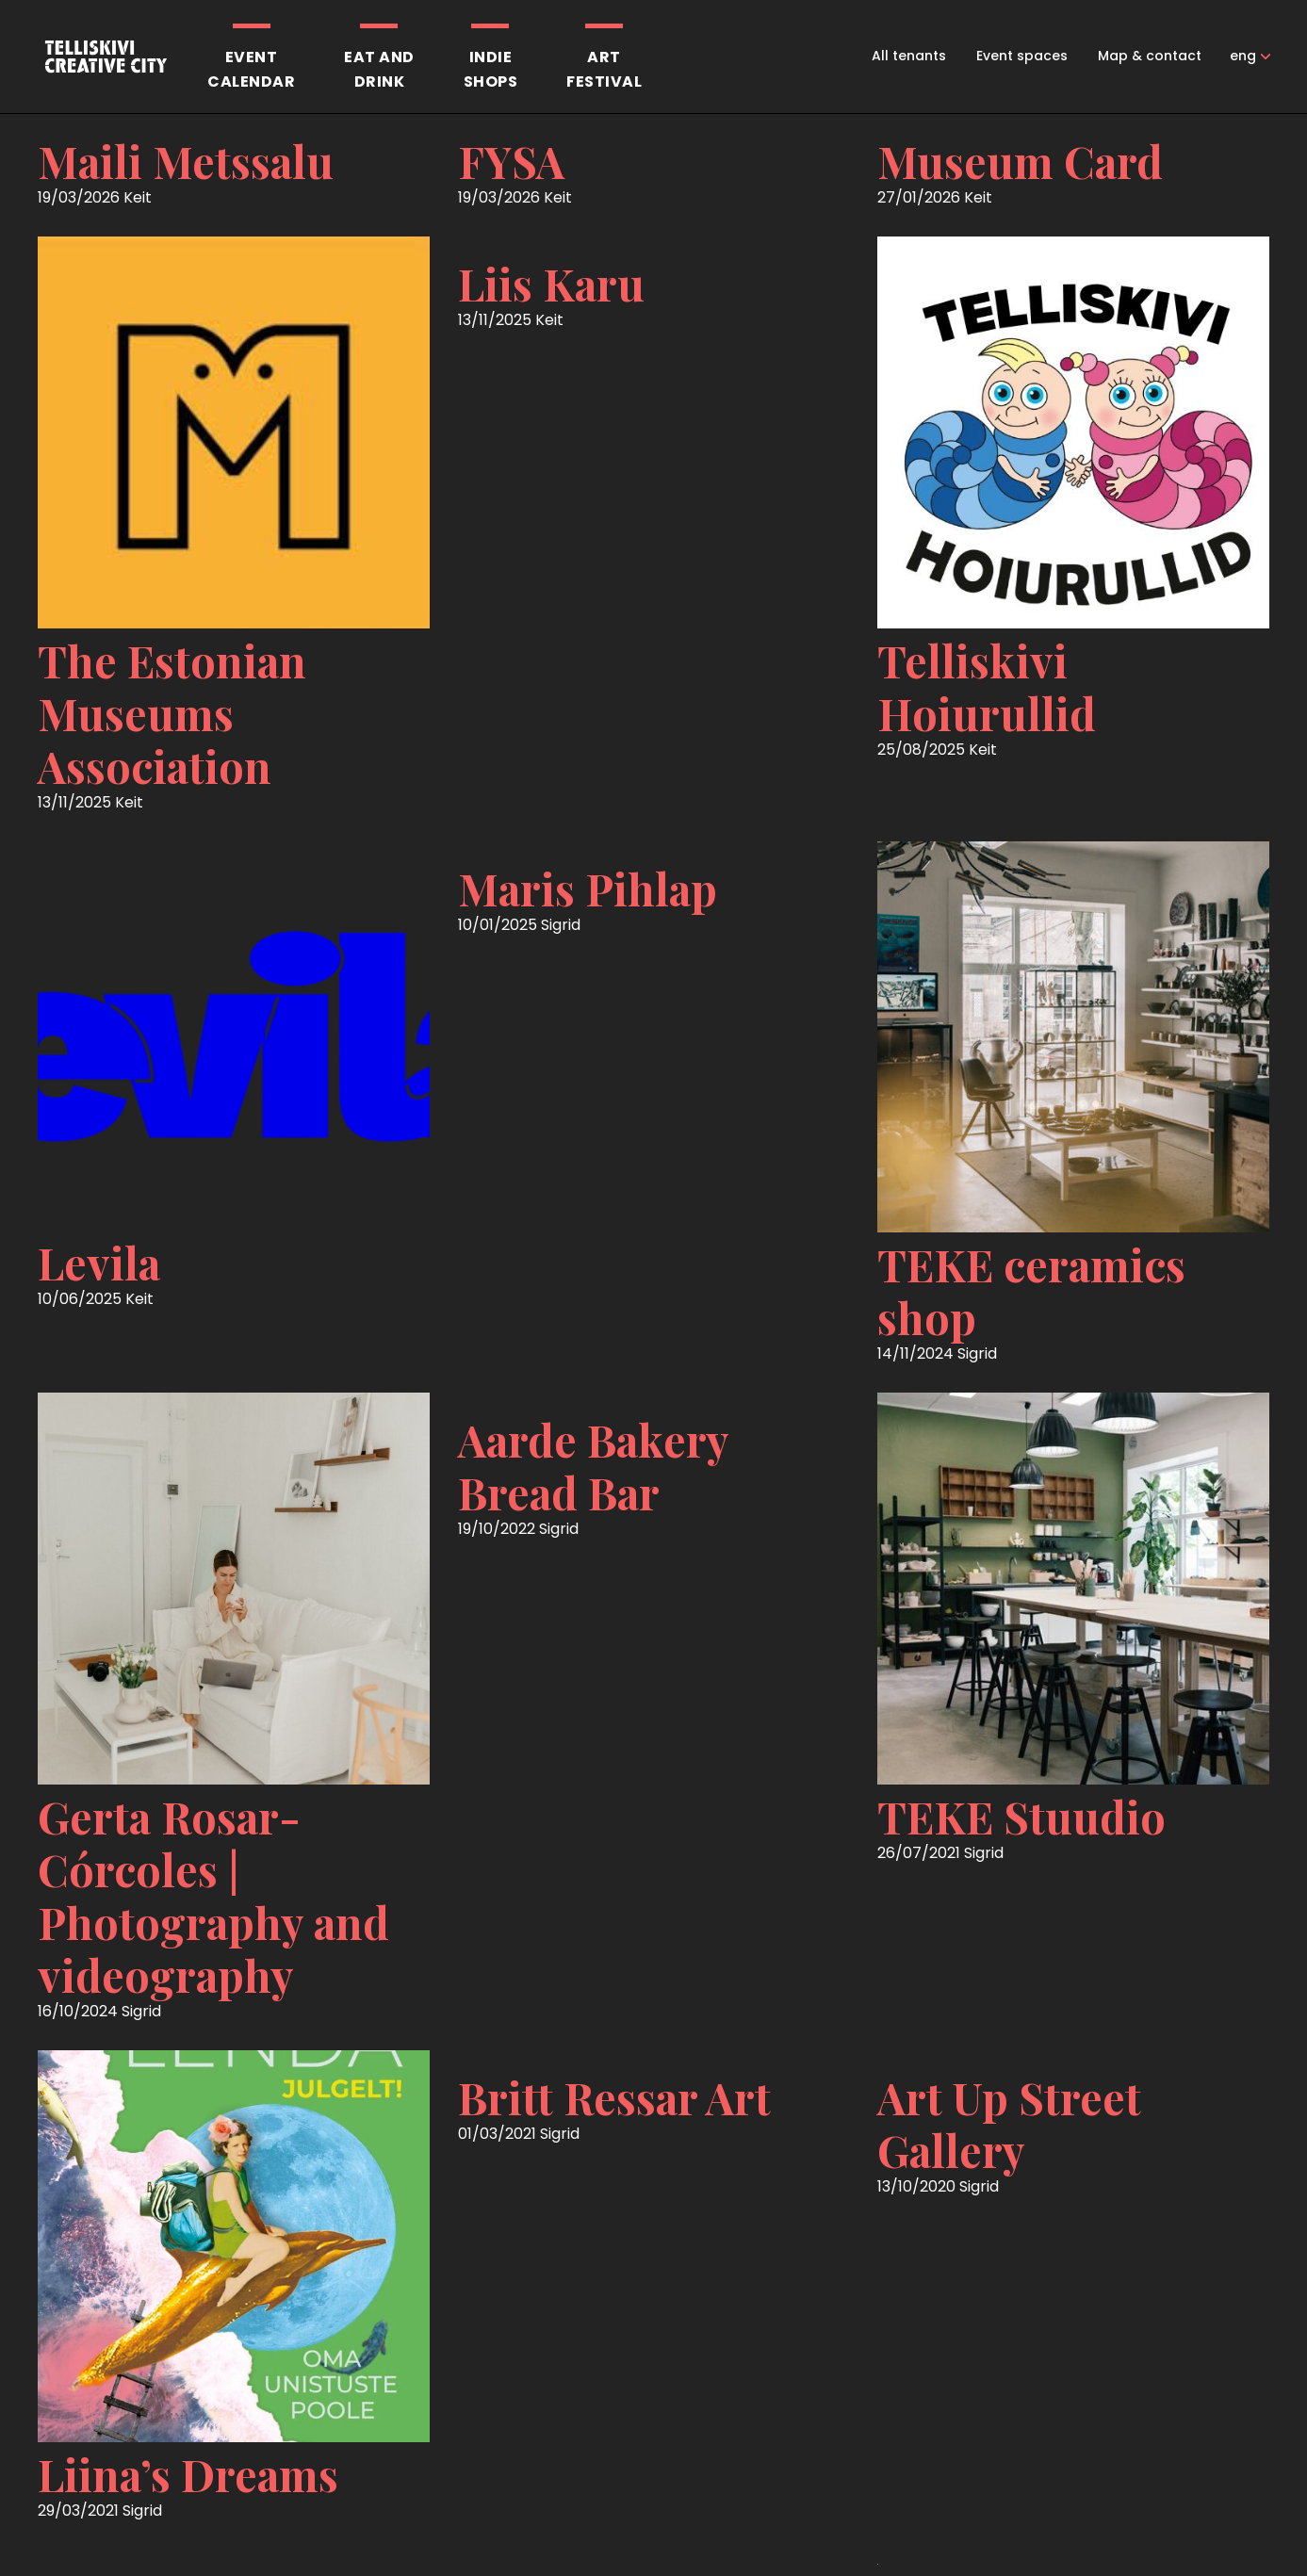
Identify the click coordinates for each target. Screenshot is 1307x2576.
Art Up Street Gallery (1009, 2123)
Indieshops (491, 69)
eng (1243, 55)
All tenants (909, 55)
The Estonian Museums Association (172, 713)
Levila (99, 1262)
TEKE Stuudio (1021, 1816)
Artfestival (604, 69)
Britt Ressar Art (614, 2097)
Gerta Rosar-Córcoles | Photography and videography (213, 1895)
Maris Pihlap (587, 888)
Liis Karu (551, 283)
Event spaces (1022, 55)
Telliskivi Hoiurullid (986, 686)
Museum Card (1020, 161)
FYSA (511, 161)
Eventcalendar (251, 69)
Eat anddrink (379, 69)
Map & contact (1149, 55)
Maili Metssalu (186, 161)
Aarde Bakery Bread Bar (593, 1466)
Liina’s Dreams (188, 2474)
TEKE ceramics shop (1031, 1290)
